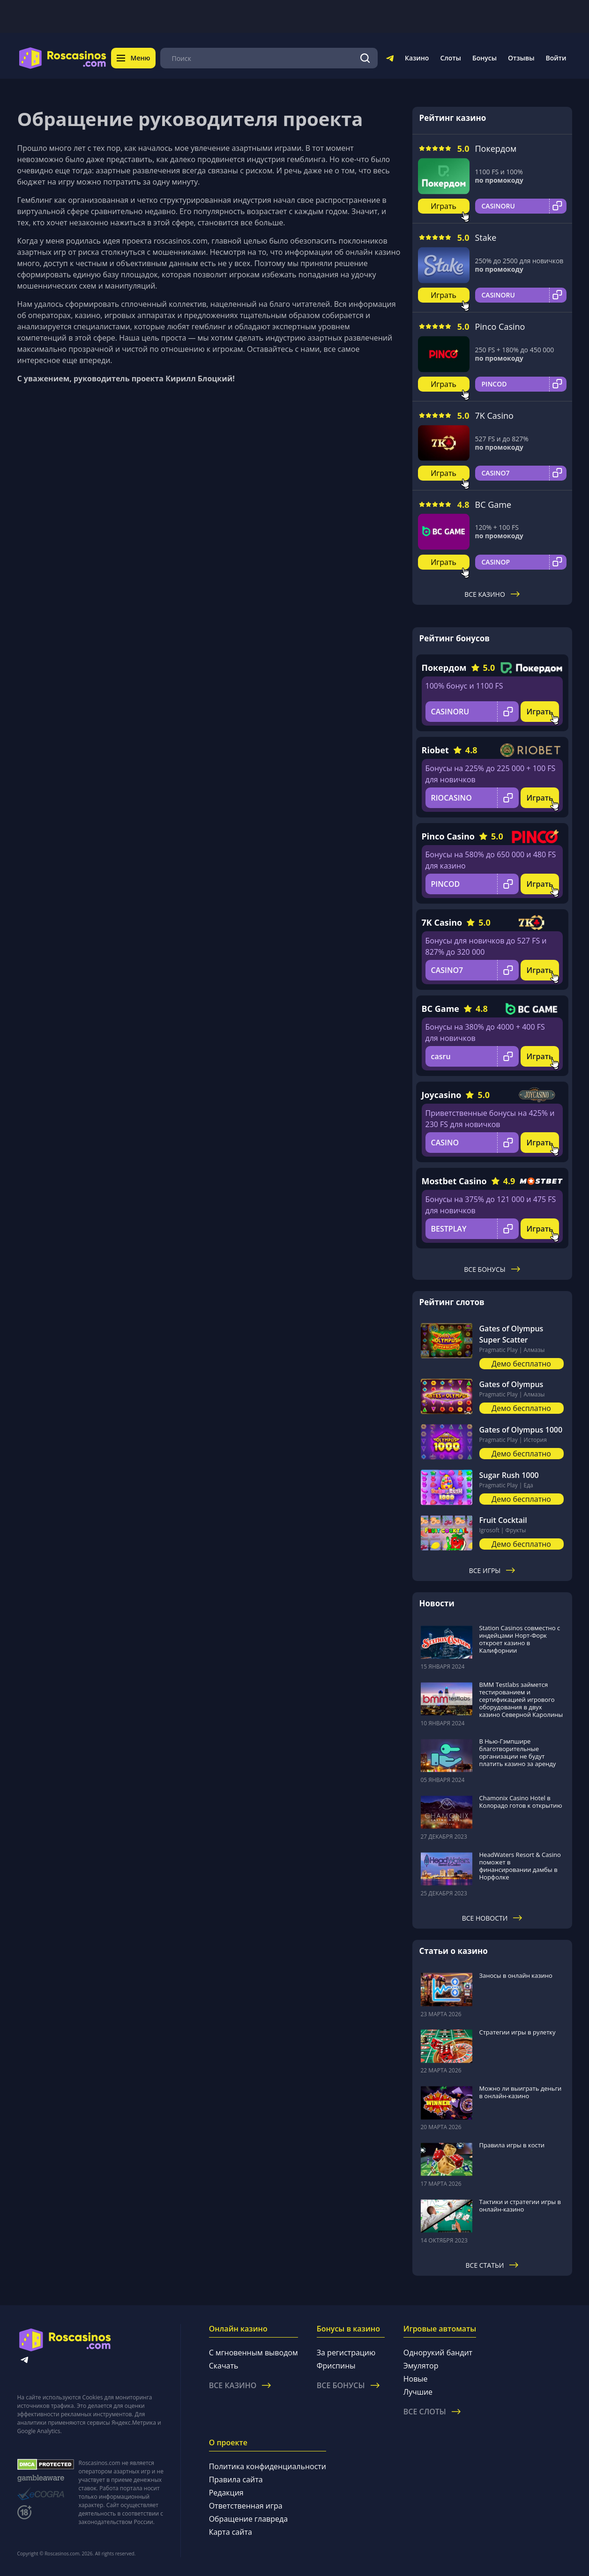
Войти (556, 57)
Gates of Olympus (511, 1384)
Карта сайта (230, 2532)
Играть (443, 206)
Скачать (224, 2365)
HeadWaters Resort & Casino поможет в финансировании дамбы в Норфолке (520, 1866)
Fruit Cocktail (503, 1520)
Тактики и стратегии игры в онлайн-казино (520, 2205)
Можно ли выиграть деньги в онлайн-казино (520, 2092)
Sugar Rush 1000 (509, 1475)
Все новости (492, 1918)
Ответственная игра (246, 2505)
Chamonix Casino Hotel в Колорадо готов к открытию (520, 1801)
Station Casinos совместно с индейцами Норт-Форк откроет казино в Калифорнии (519, 1639)
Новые (415, 2379)
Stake (486, 237)
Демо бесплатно (521, 1364)
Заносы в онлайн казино (515, 1975)
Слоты (450, 57)
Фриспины (336, 2365)
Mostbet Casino (454, 1181)
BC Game (493, 504)
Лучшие (417, 2392)
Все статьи (492, 2265)
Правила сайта (236, 2479)
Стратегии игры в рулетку (517, 2032)
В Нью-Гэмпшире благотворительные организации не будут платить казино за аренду (517, 1752)
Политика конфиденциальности (267, 2466)
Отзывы (521, 57)
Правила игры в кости (512, 2145)
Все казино (492, 594)
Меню (133, 57)
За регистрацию (346, 2352)
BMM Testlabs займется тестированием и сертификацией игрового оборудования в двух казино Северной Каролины (521, 1699)
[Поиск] (365, 58)
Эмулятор (421, 2365)
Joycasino (442, 1095)
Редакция (226, 2492)
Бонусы (484, 57)
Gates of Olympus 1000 (521, 1430)
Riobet (435, 750)
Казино (417, 57)
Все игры (492, 1570)
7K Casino (494, 415)
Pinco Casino (500, 326)
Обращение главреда (248, 2519)
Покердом (496, 148)
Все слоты (432, 2411)
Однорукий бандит (437, 2352)
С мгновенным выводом (253, 2352)
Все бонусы (492, 1269)
